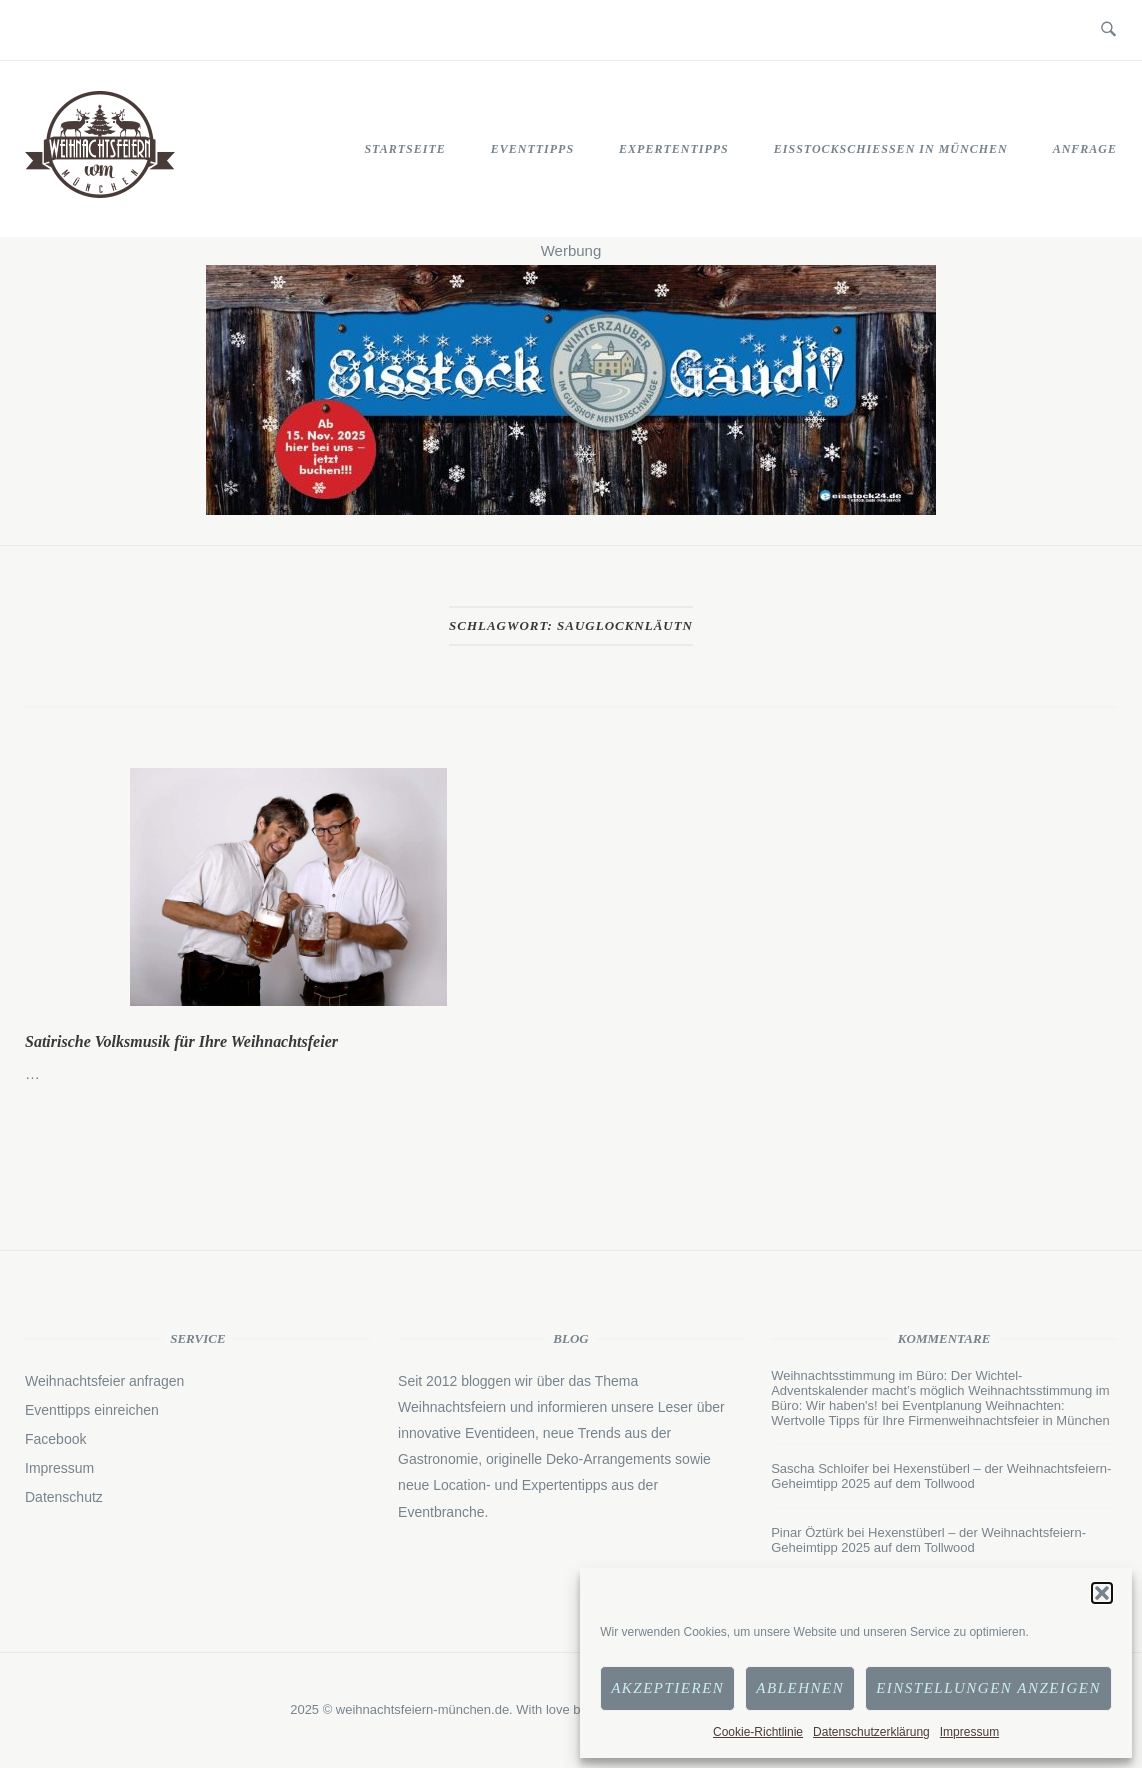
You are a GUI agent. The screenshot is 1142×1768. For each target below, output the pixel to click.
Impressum (969, 1732)
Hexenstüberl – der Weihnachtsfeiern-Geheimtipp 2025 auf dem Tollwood (941, 1476)
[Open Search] (1108, 30)
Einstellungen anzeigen (988, 1688)
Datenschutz (64, 1497)
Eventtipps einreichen (92, 1410)
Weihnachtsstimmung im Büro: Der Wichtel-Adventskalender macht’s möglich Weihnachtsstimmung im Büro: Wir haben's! (940, 1390)
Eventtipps (532, 149)
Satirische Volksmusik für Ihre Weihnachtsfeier (181, 1041)
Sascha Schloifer (820, 1468)
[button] (1102, 1593)
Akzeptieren (667, 1688)
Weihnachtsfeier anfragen (104, 1381)
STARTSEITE (404, 149)
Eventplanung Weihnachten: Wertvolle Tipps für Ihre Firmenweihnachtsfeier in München (940, 1413)
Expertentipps (674, 149)
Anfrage (1085, 149)
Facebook (55, 1439)
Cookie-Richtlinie (758, 1732)
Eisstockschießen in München (891, 149)
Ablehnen (800, 1688)
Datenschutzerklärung (871, 1732)
